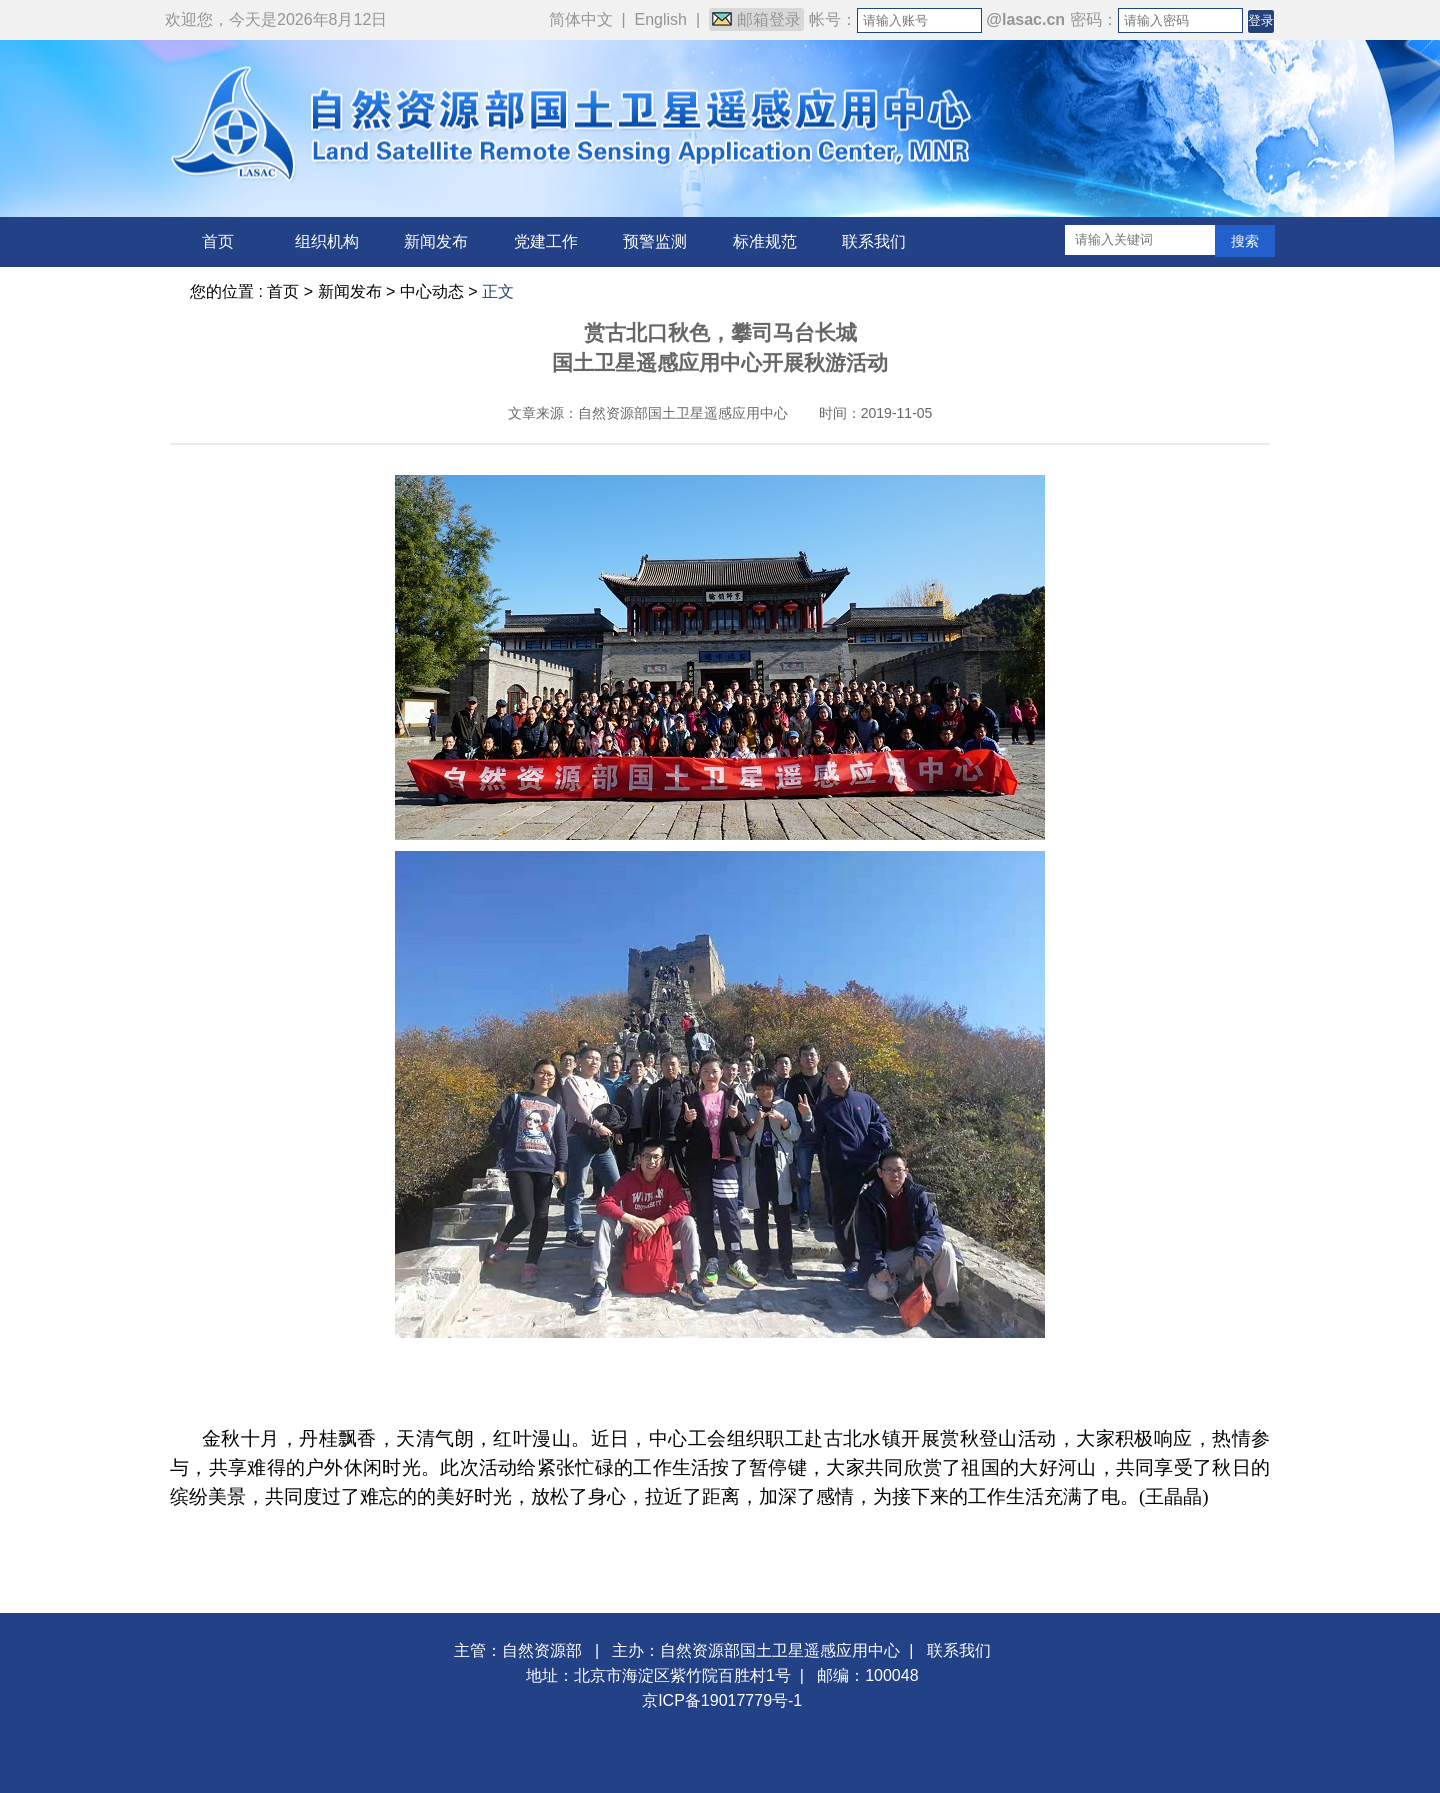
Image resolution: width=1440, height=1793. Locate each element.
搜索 (1245, 241)
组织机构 (327, 241)
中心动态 (432, 291)
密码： (1094, 19)
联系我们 (874, 241)
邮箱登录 (756, 19)
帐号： (833, 19)
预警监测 (655, 241)
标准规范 (765, 241)
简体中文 (581, 19)
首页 (218, 241)
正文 (498, 291)
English (661, 19)
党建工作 (546, 241)
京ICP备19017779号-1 (722, 1700)
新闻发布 (436, 241)
